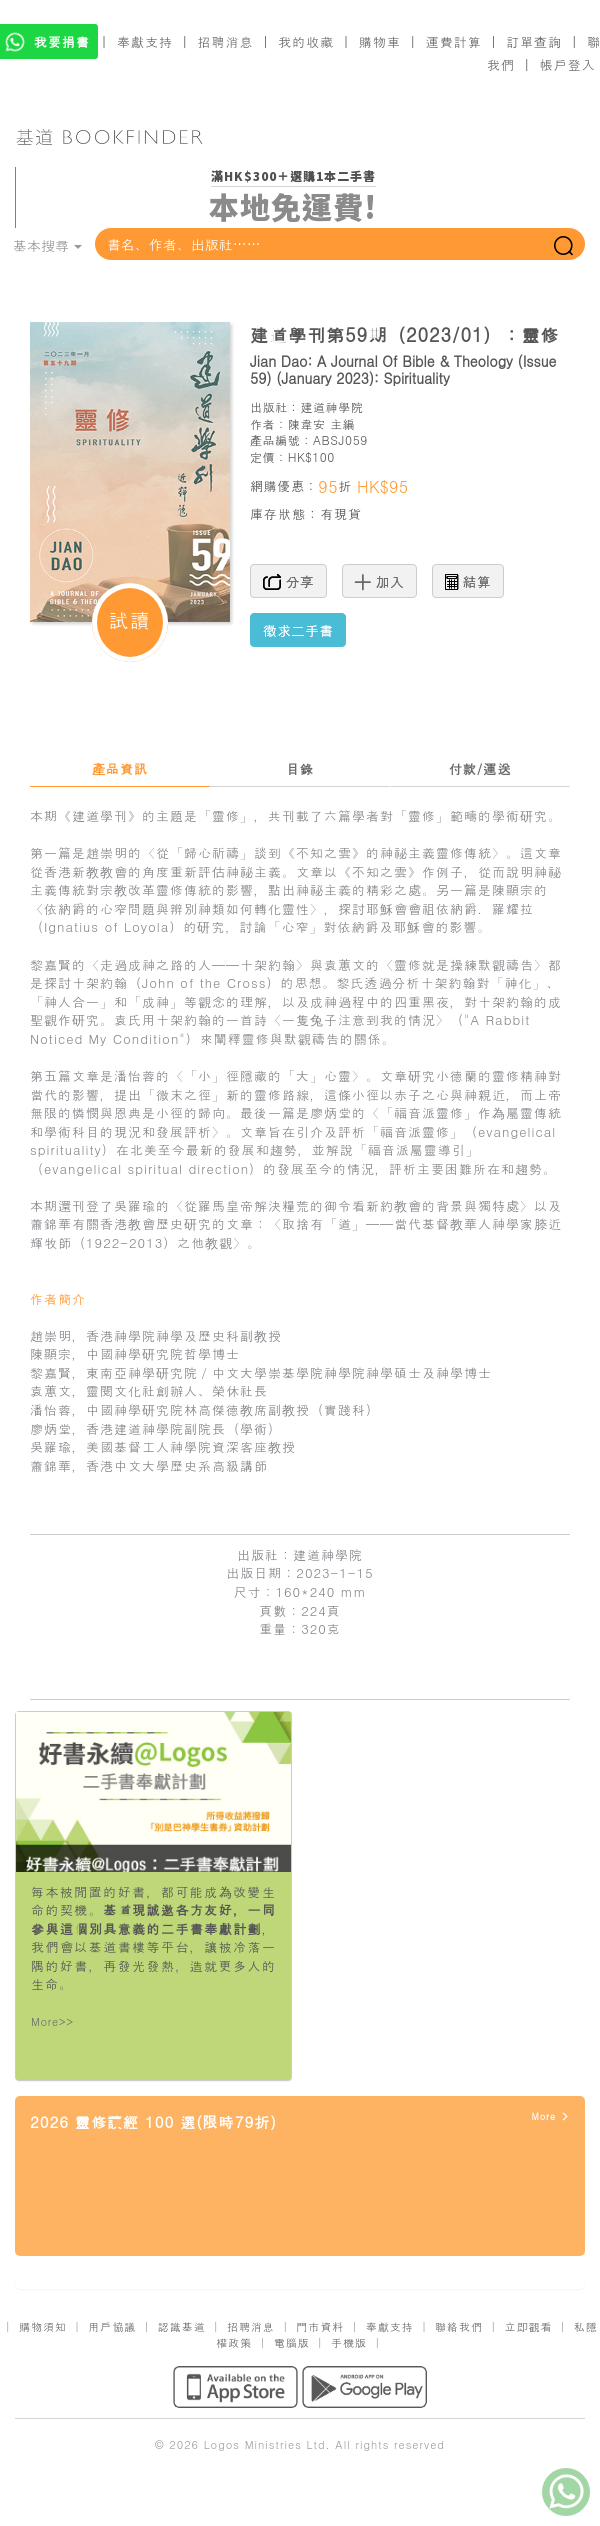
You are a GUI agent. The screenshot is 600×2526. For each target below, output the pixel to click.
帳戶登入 (568, 64)
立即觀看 (528, 2326)
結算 (468, 581)
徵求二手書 (298, 630)
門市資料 (320, 2326)
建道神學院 (331, 406)
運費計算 (454, 41)
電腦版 (292, 2342)
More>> (52, 2021)
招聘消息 (226, 41)
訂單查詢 (534, 41)
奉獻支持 (145, 41)
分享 (288, 581)
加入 (379, 581)
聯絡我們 (459, 2326)
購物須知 (43, 2326)
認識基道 (182, 2326)
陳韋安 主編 (322, 423)
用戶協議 (112, 2326)
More (550, 2116)
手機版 (349, 2342)
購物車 (380, 41)
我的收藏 (306, 41)
